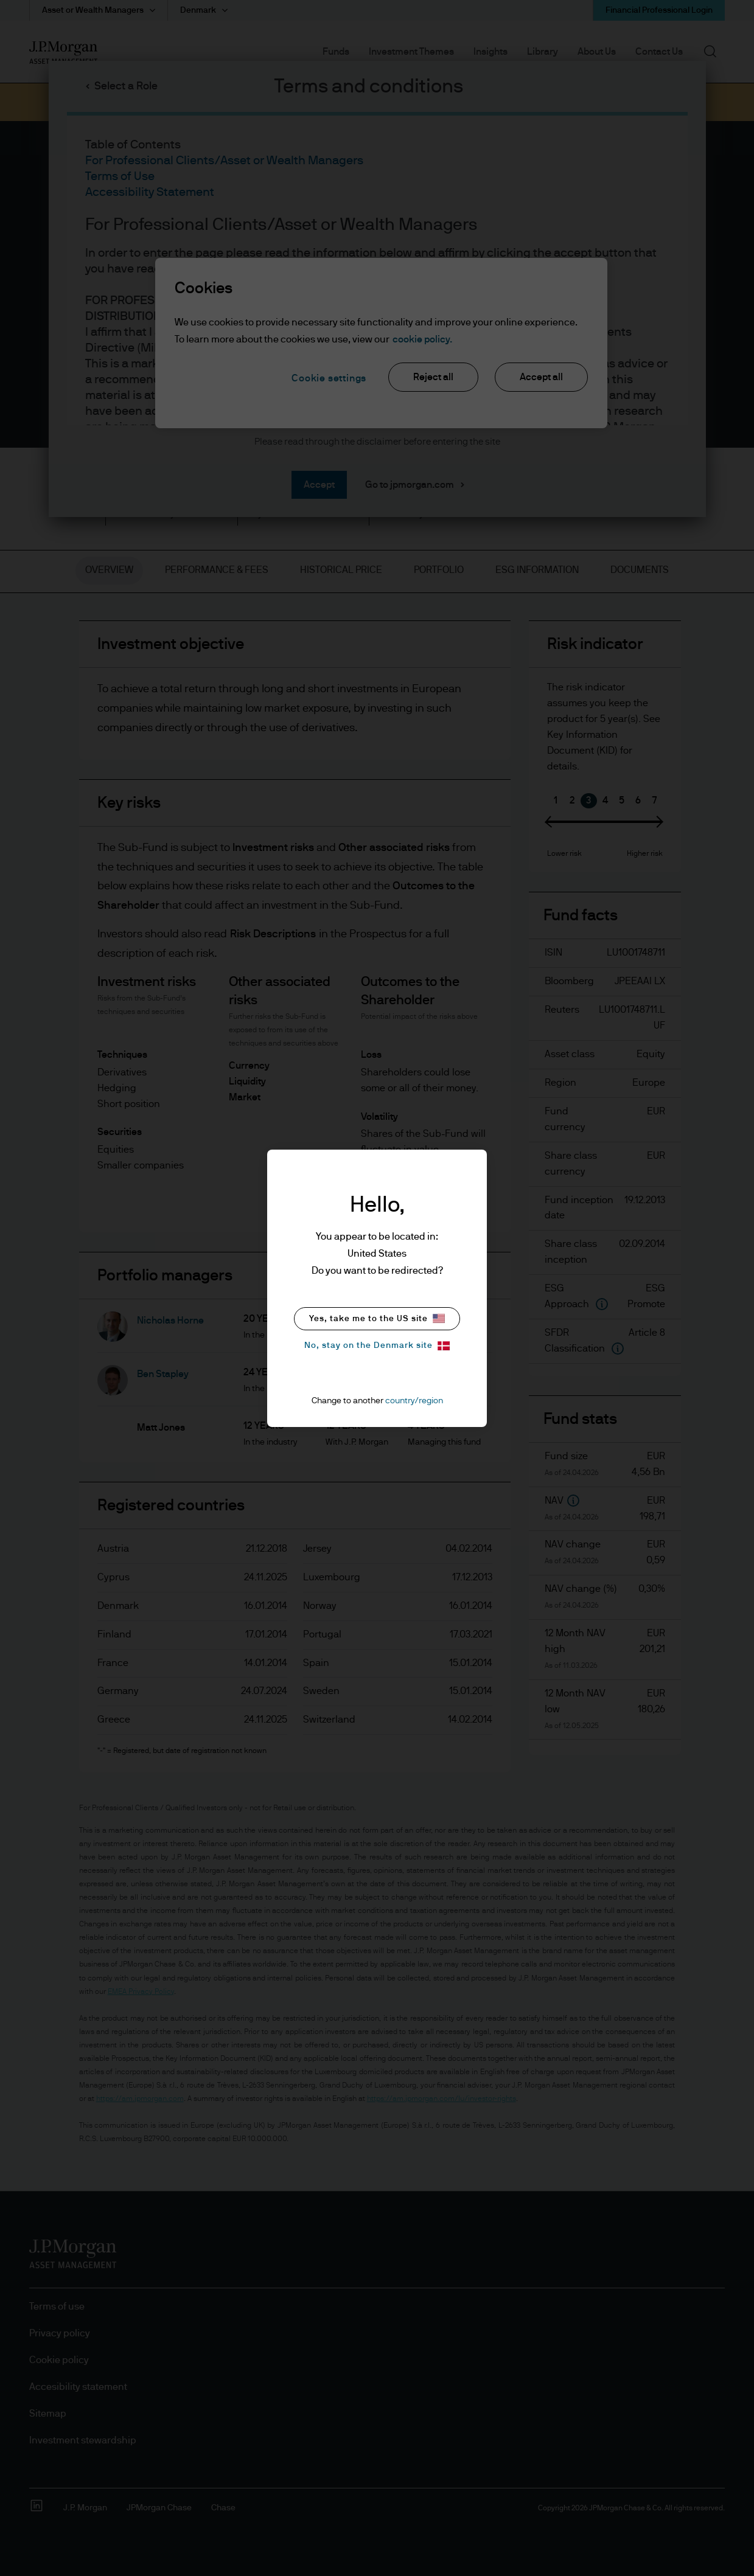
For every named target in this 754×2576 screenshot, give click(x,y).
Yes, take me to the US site (377, 1318)
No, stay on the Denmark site (377, 1345)
